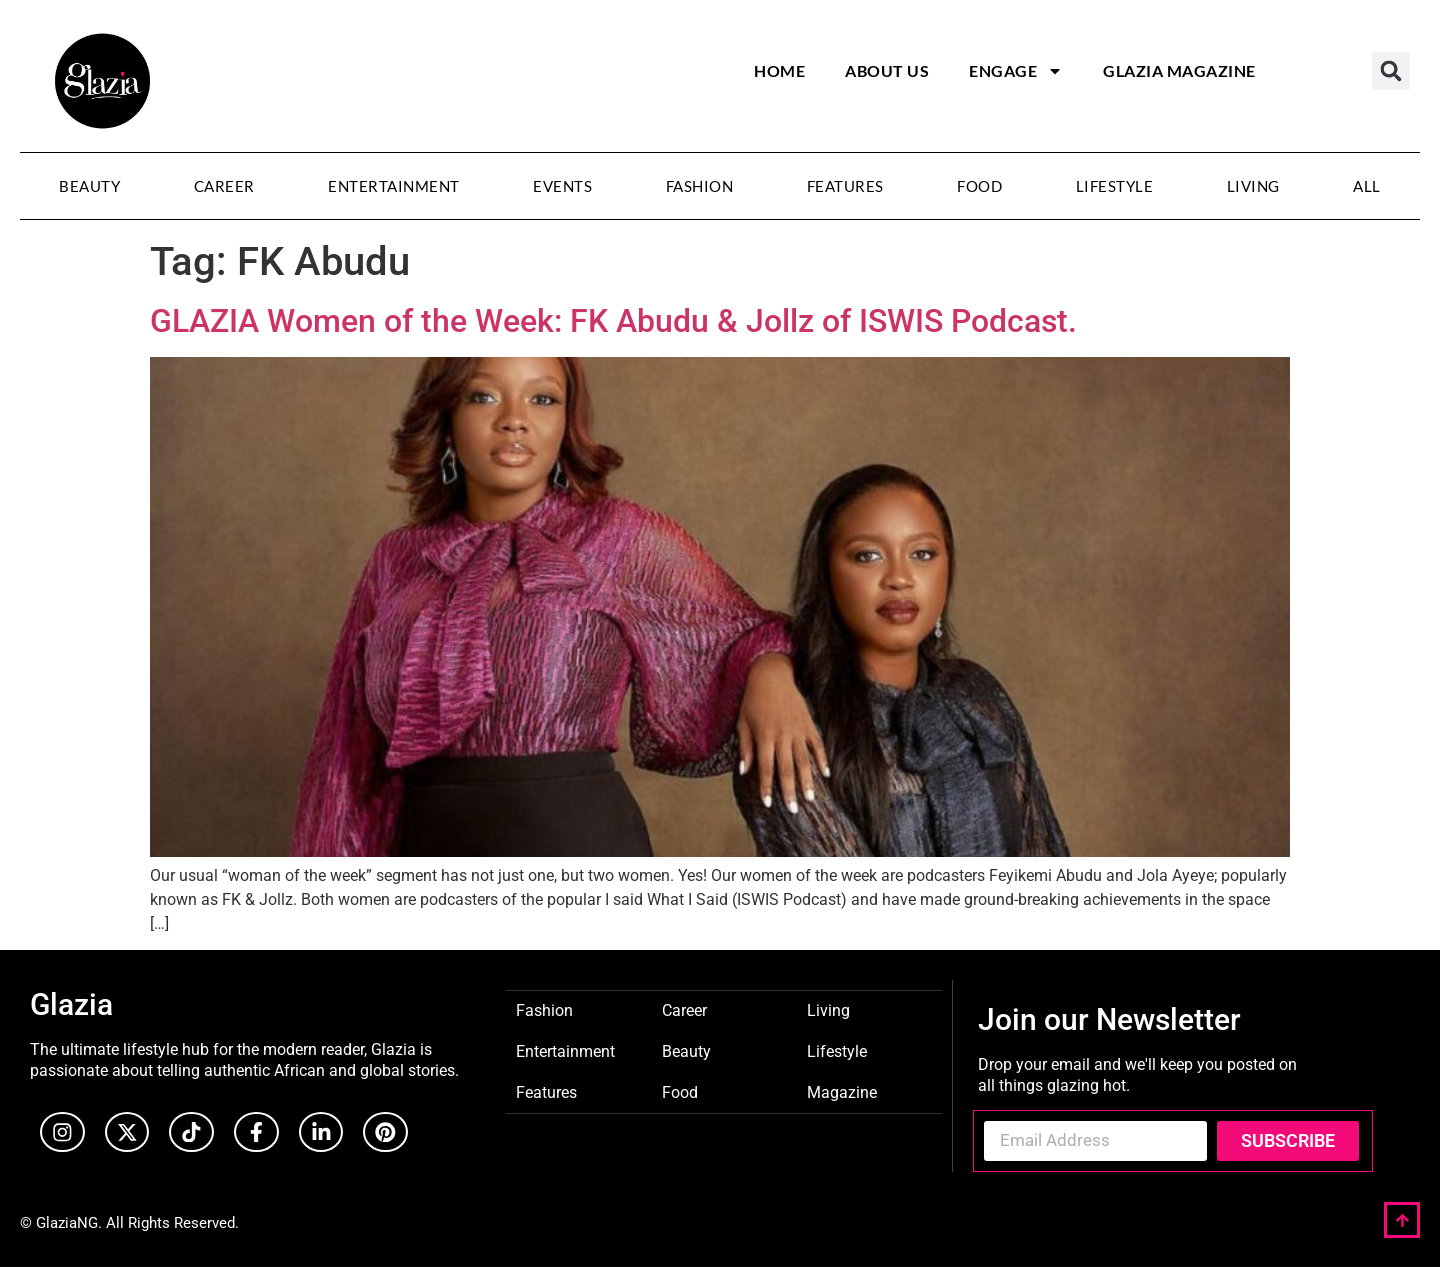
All (1367, 186)
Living (1253, 186)
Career (224, 186)
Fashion (700, 186)
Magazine (842, 1091)
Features (845, 186)
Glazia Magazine (1179, 70)
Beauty (89, 186)
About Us (887, 70)
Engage (1016, 71)
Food (979, 186)
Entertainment (394, 186)
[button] (1391, 71)
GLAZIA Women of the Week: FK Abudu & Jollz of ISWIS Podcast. (613, 321)
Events (562, 186)
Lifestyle (1115, 186)
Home (779, 70)
